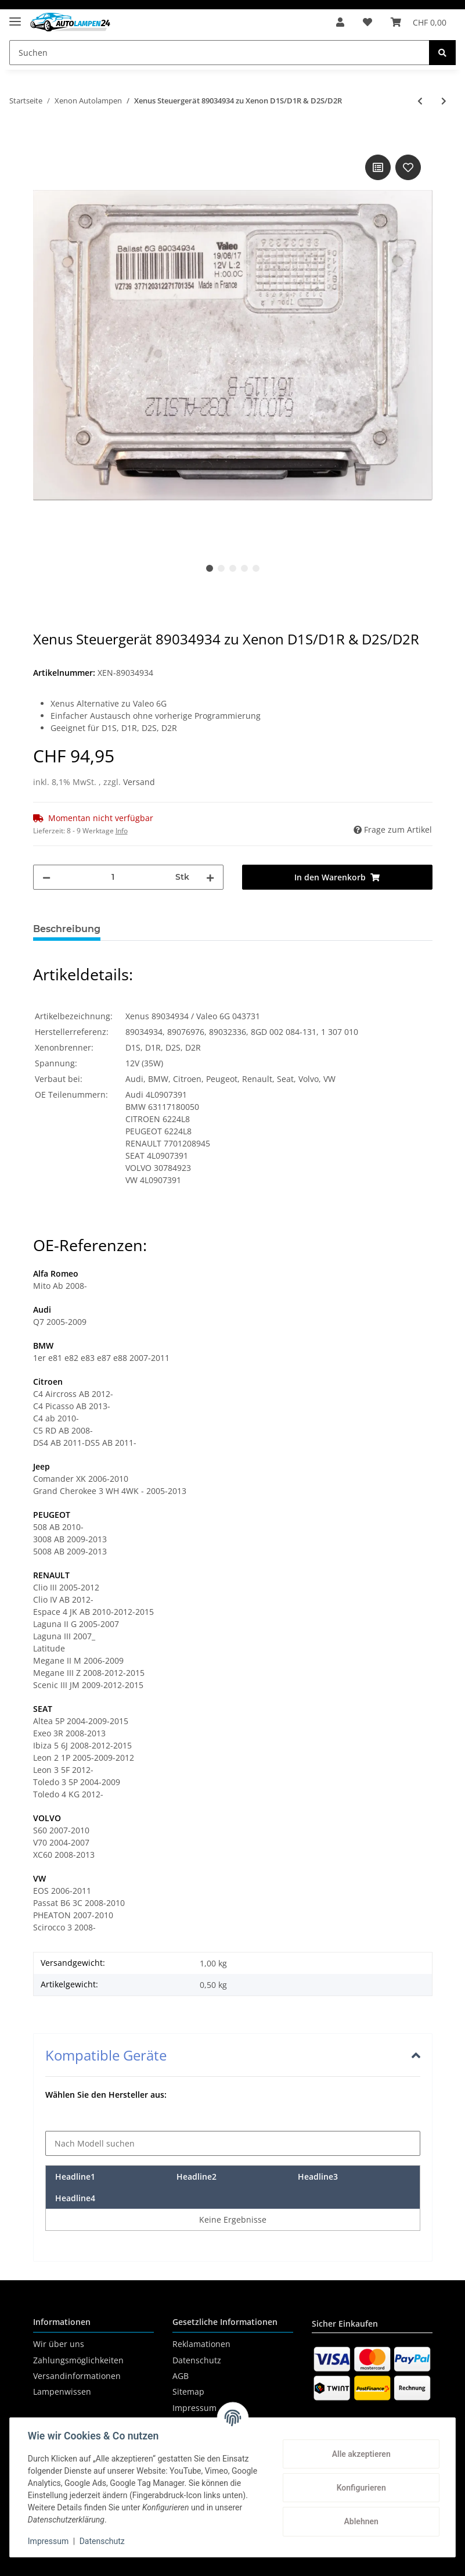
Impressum (48, 2541)
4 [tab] (244, 568)
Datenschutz (196, 2360)
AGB (180, 2375)
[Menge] (113, 877)
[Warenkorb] (418, 22)
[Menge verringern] (46, 877)
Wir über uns (58, 2343)
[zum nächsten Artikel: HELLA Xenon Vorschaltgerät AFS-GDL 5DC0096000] (444, 100)
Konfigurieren (360, 2487)
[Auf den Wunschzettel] (408, 167)
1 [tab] (209, 568)
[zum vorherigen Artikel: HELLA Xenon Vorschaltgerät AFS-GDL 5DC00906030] (420, 100)
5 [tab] (256, 568)
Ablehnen (360, 2521)
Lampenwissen (62, 2391)
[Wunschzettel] (367, 22)
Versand (139, 781)
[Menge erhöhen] (210, 877)
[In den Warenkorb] (42, 138)
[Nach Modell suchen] (232, 2143)
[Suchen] (219, 52)
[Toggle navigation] (15, 16)
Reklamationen (201, 2343)
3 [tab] (232, 568)
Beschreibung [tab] (66, 928)
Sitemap (188, 2391)
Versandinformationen (77, 2375)
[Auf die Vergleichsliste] (378, 167)
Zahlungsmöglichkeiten (78, 2360)
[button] (340, 22)
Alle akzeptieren (360, 2454)
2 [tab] (221, 568)
